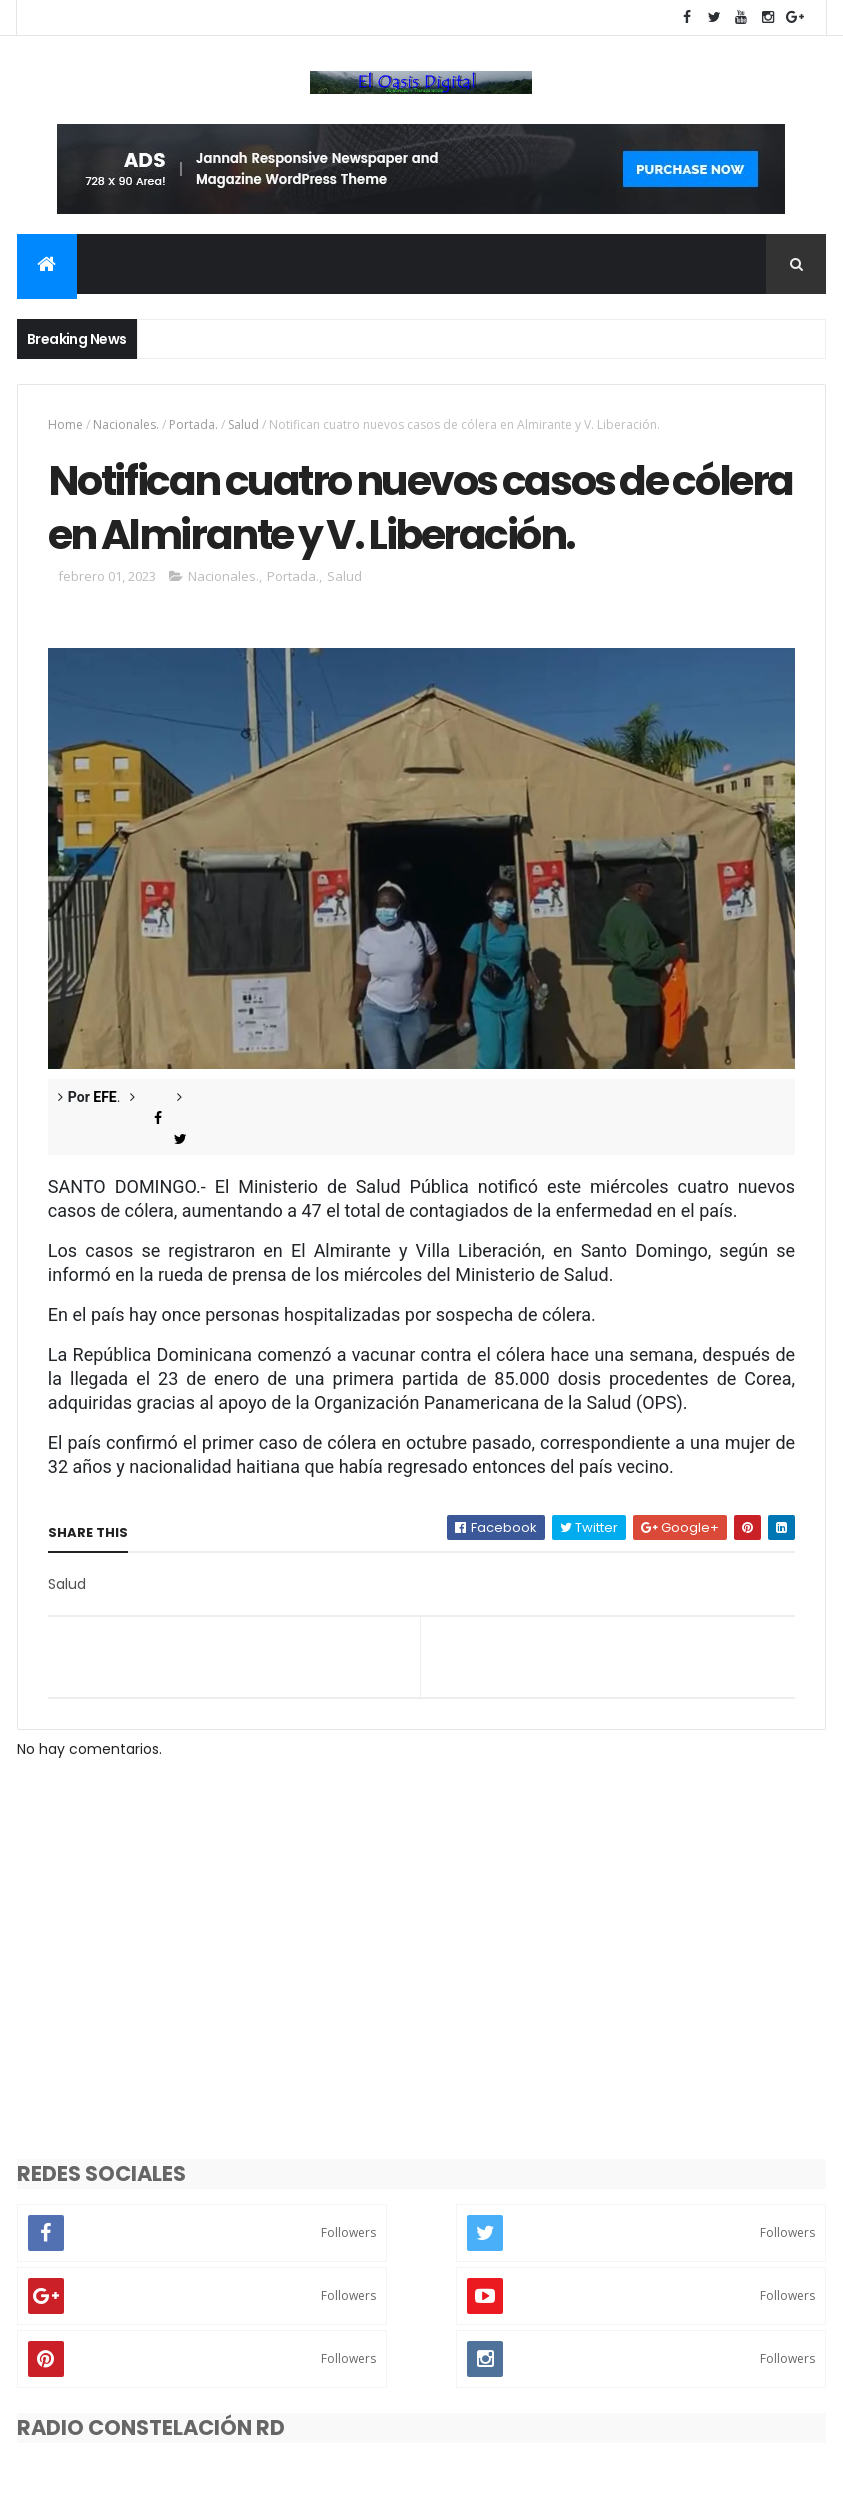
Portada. (193, 424)
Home (65, 424)
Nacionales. (126, 424)
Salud (243, 424)
